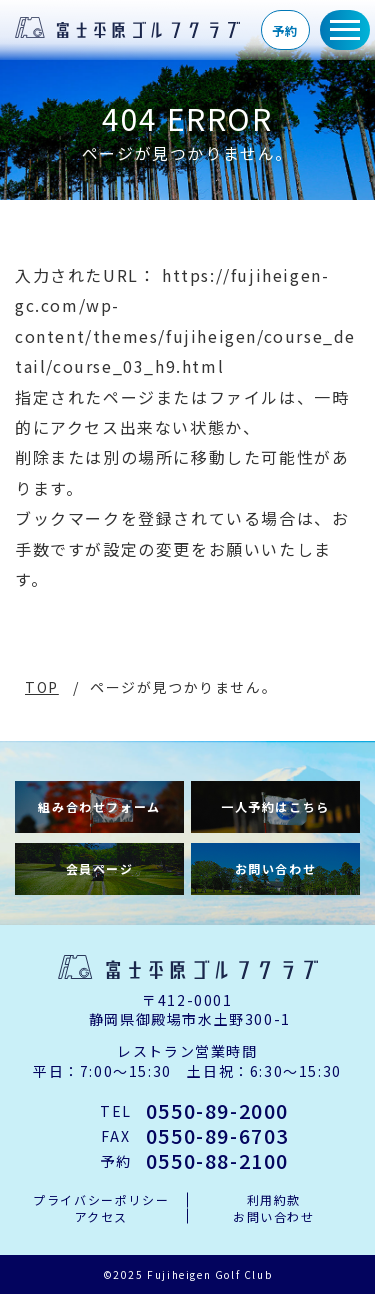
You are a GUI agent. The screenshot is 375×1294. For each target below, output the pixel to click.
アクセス (101, 1217)
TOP (42, 687)
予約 (285, 30)
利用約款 (274, 1200)
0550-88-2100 (217, 1161)
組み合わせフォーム (99, 806)
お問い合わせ (276, 868)
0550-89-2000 (217, 1111)
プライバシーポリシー (101, 1200)
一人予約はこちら (275, 806)
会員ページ (100, 868)
